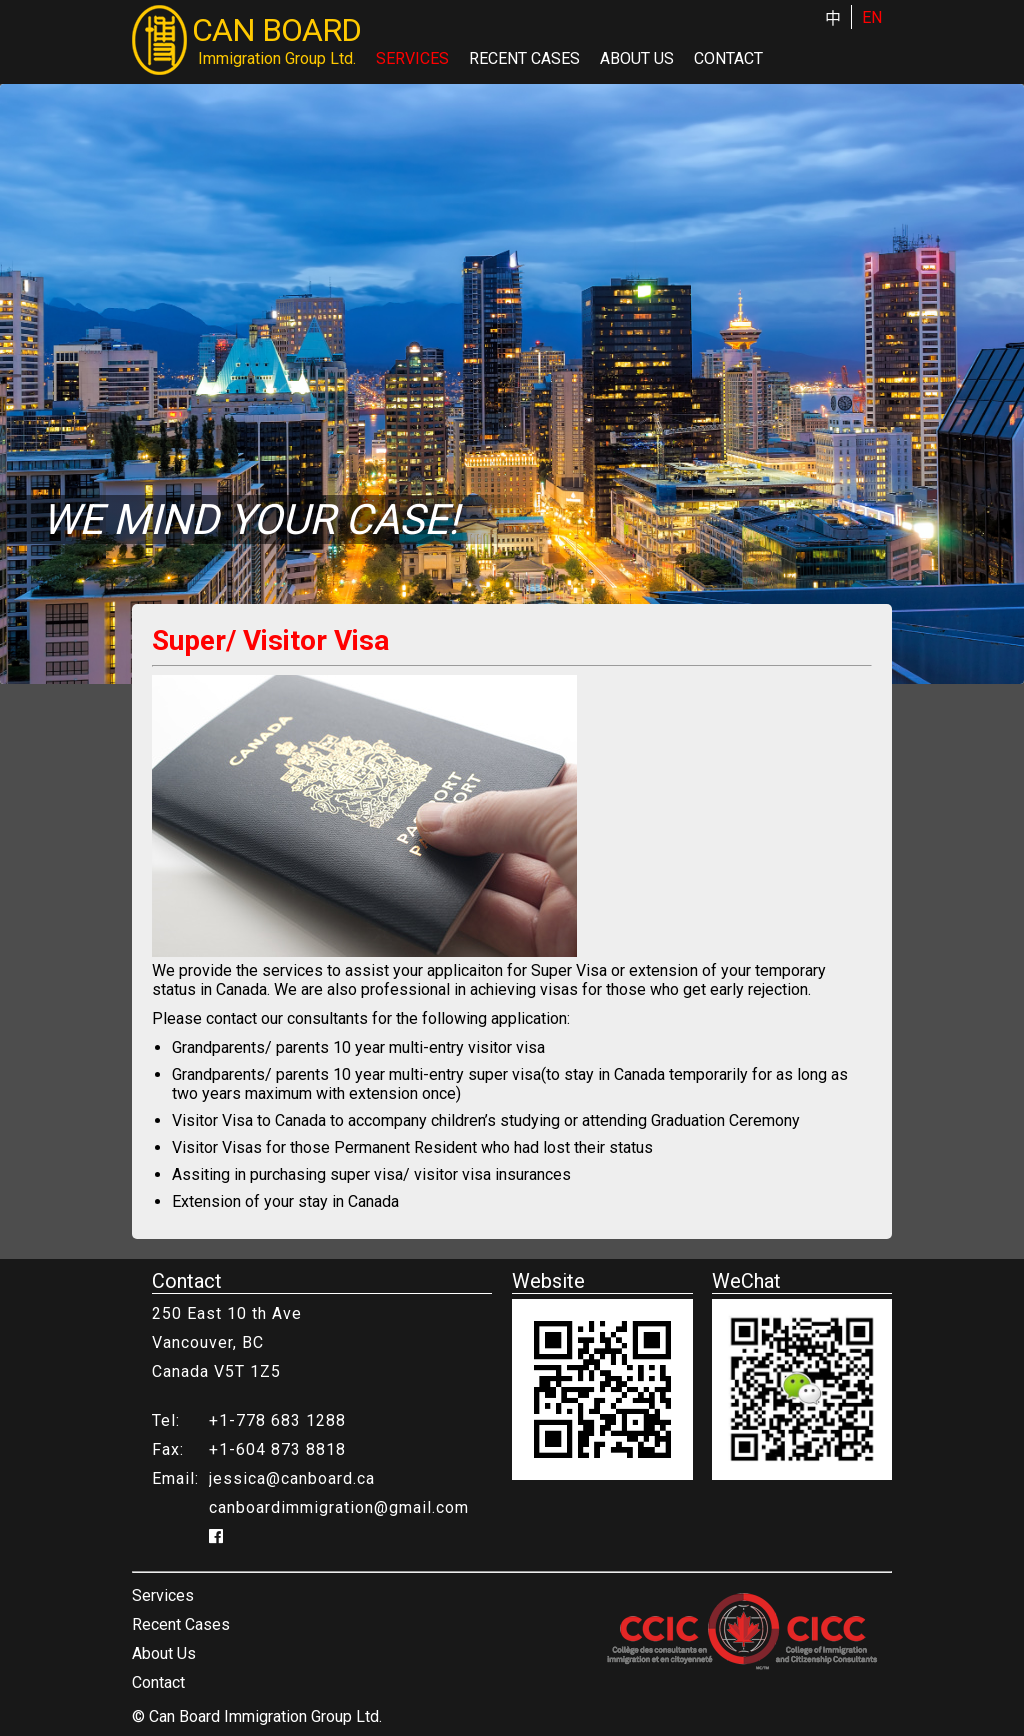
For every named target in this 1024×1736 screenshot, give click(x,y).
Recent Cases (524, 58)
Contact (728, 58)
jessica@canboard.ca (292, 1478)
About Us (637, 58)
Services (412, 58)
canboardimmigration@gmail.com (339, 1507)
